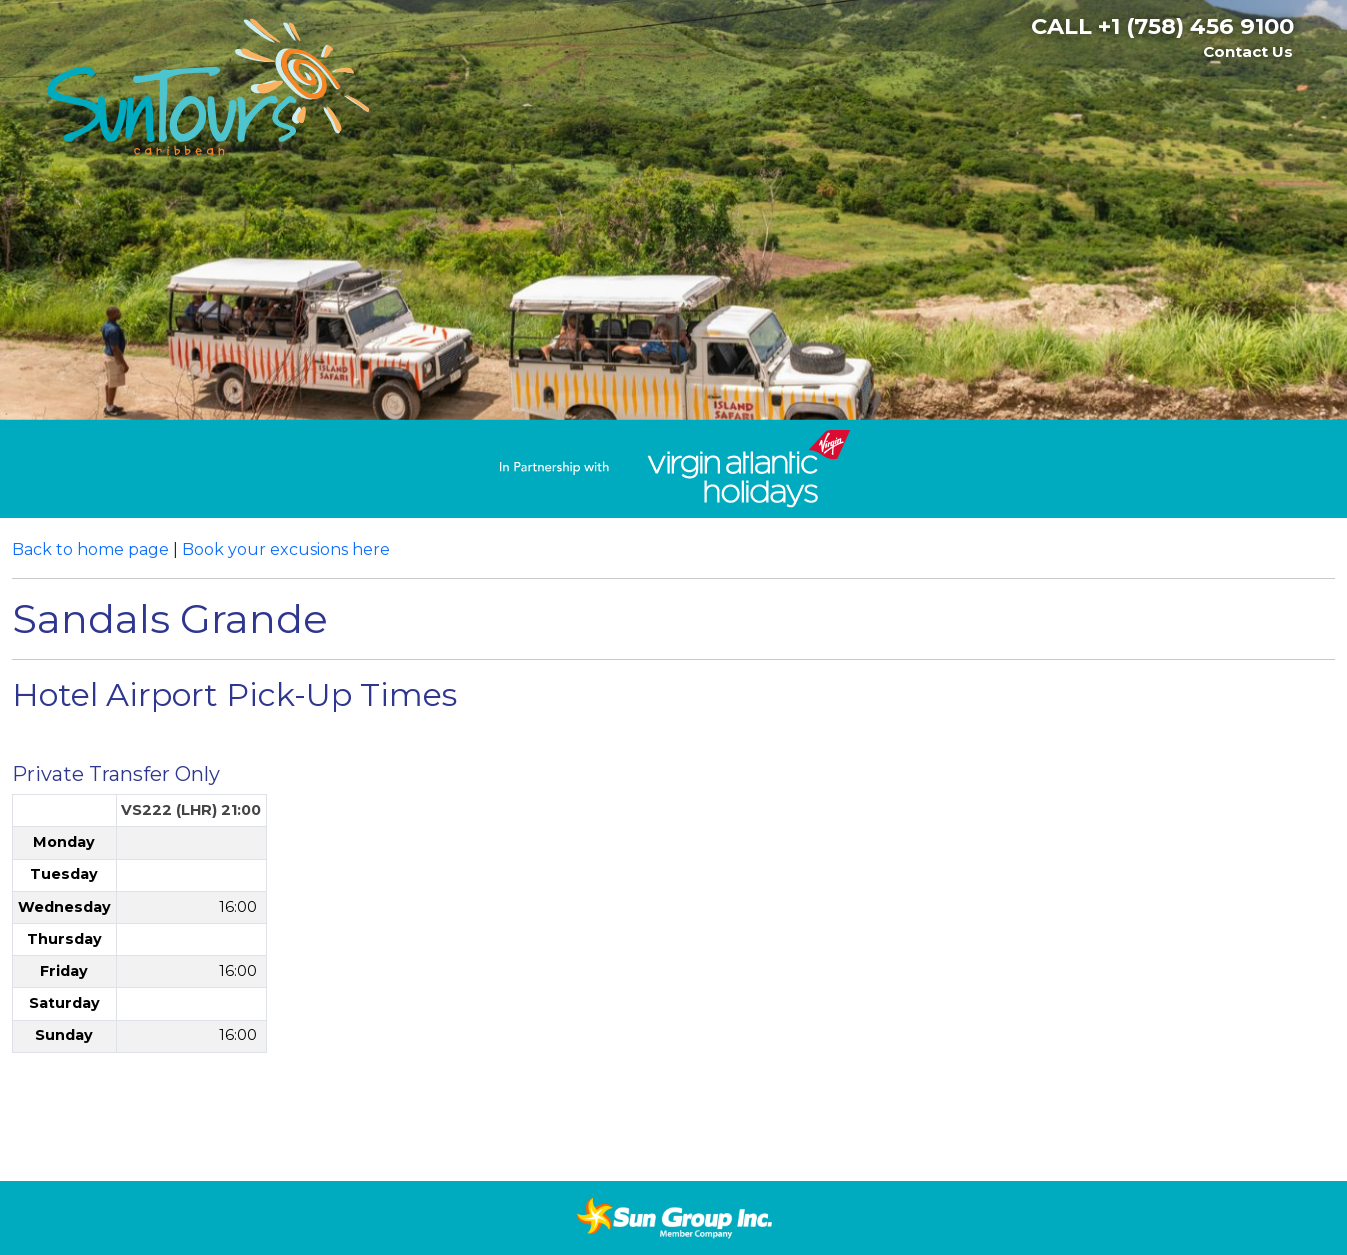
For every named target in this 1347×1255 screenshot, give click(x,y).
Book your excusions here (286, 549)
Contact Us (1248, 51)
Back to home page (90, 549)
